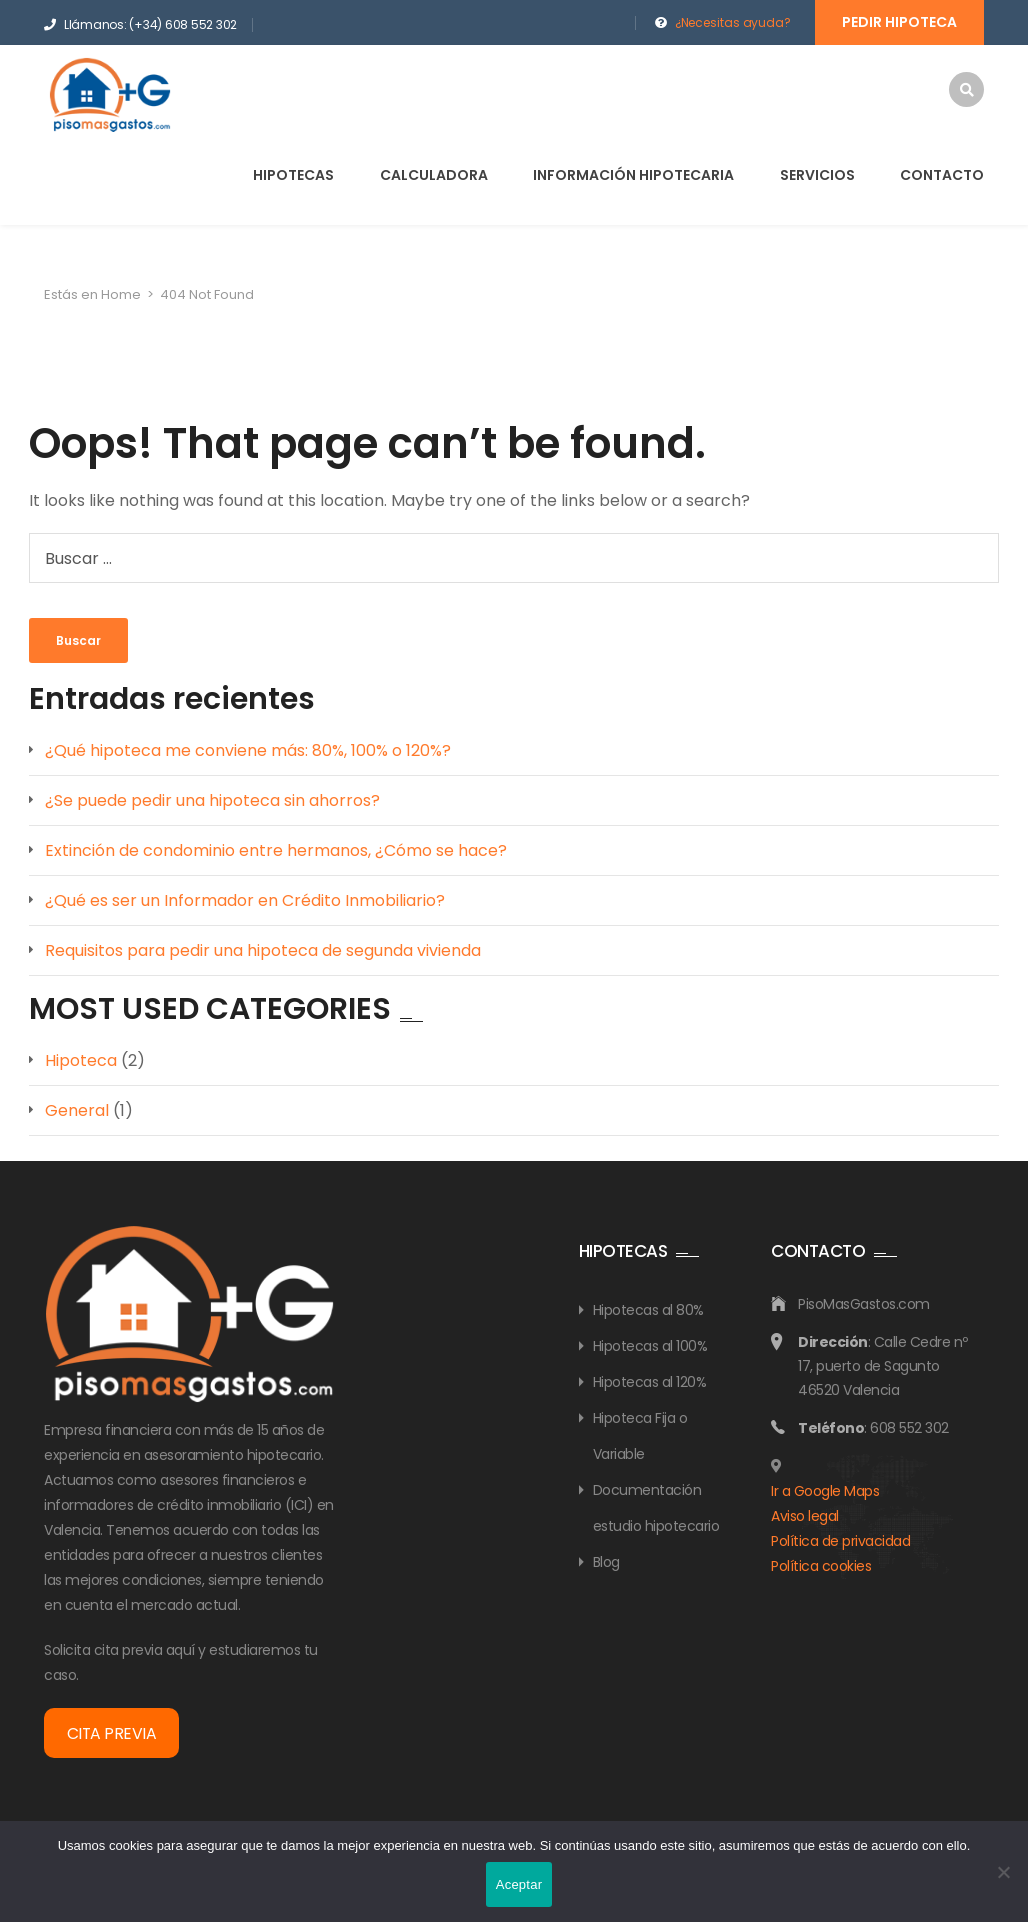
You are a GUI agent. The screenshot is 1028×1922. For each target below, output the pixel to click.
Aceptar (519, 1884)
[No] (1003, 1872)
